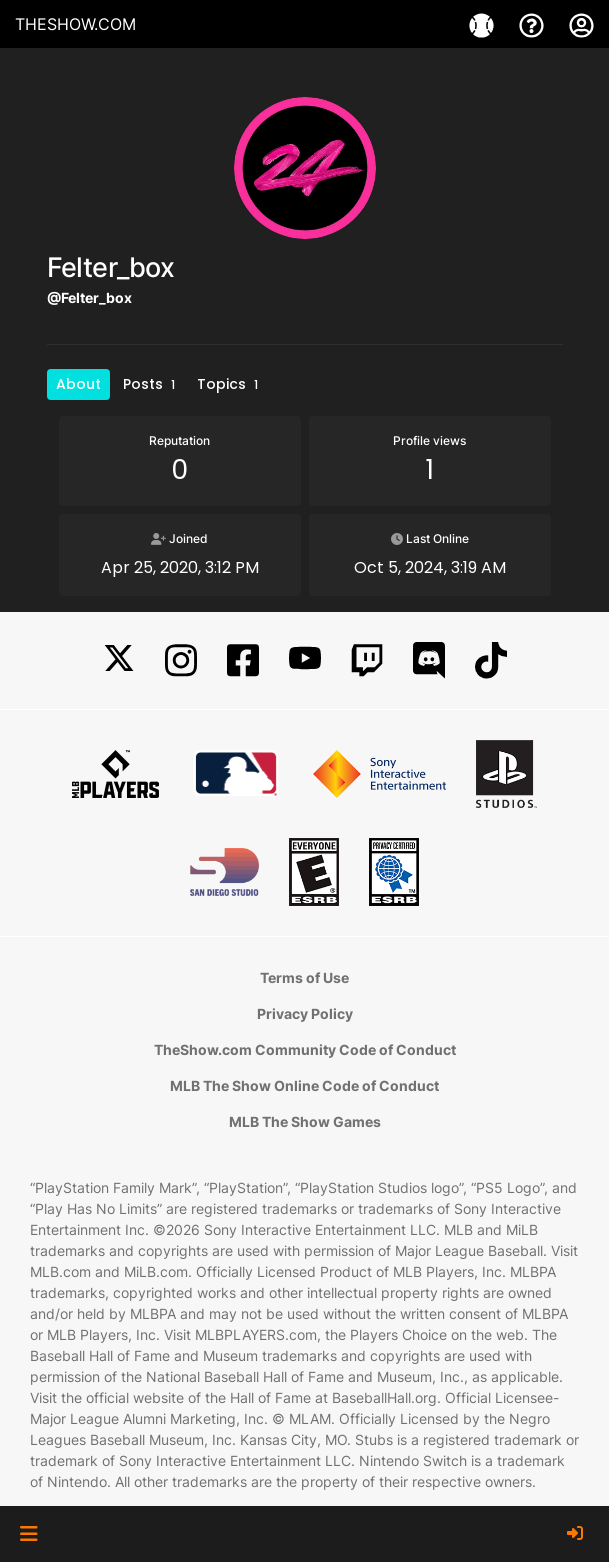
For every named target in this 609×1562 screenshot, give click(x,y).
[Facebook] (243, 660)
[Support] (534, 24)
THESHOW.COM (75, 24)
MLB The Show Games (305, 1121)
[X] (119, 660)
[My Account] (581, 24)
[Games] (484, 24)
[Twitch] (367, 660)
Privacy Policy (305, 1013)
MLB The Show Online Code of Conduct (304, 1085)
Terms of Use (304, 977)
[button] (28, 1534)
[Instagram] (181, 660)
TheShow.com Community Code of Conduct (305, 1049)
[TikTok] (491, 660)
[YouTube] (305, 660)
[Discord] (429, 660)
